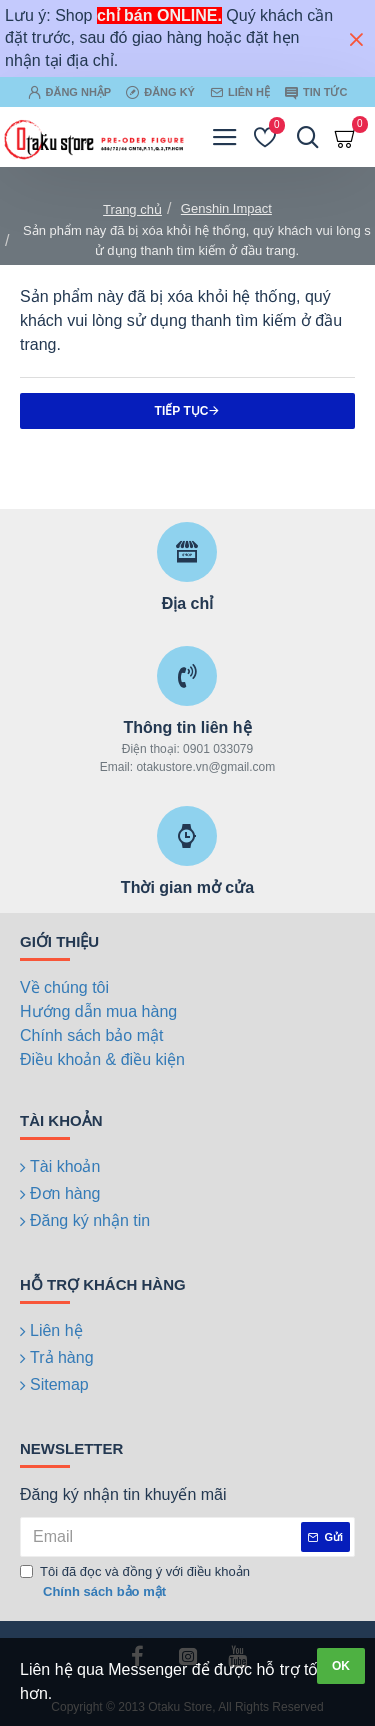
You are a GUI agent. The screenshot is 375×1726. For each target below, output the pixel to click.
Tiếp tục (182, 411)
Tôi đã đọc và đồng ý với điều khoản (135, 1582)
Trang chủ (132, 209)
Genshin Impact (226, 208)
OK (341, 1666)
